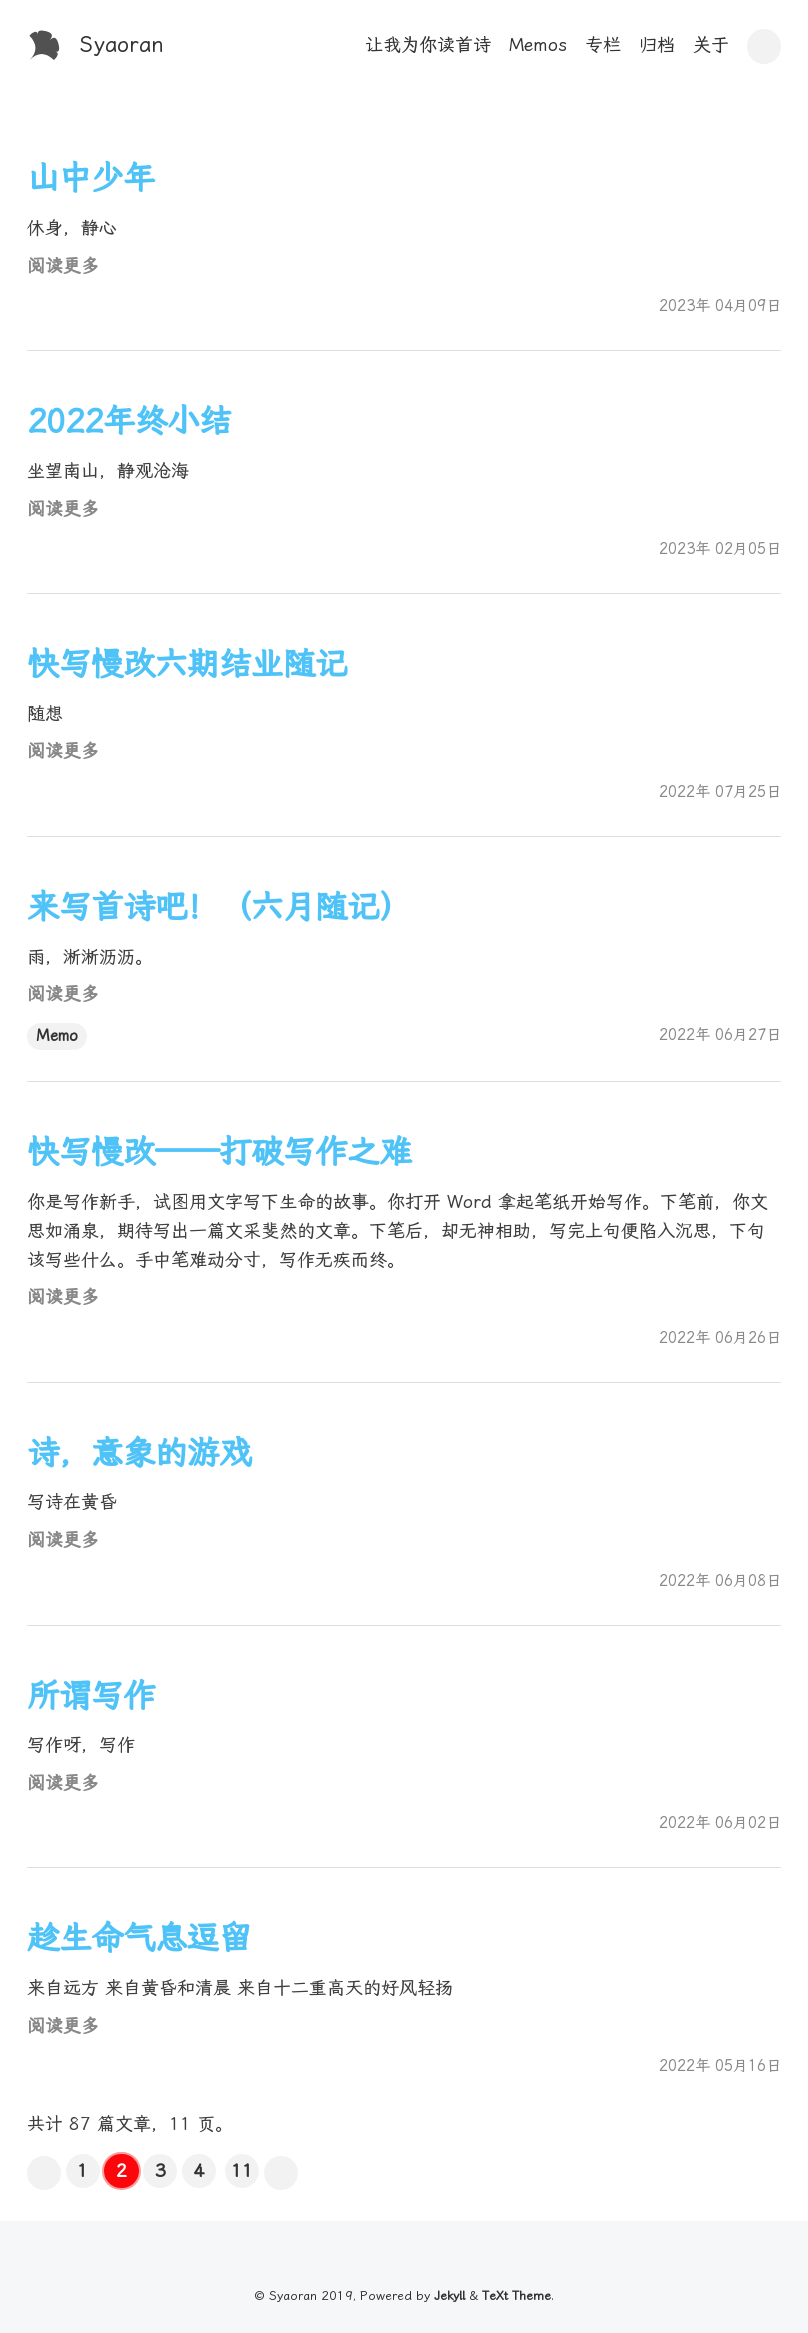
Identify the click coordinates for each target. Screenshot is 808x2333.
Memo (57, 1036)
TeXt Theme (516, 2295)
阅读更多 (63, 265)
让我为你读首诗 (428, 44)
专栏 (603, 44)
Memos (538, 44)
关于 (711, 44)
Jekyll (449, 2295)
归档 (657, 44)
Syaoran (122, 44)
